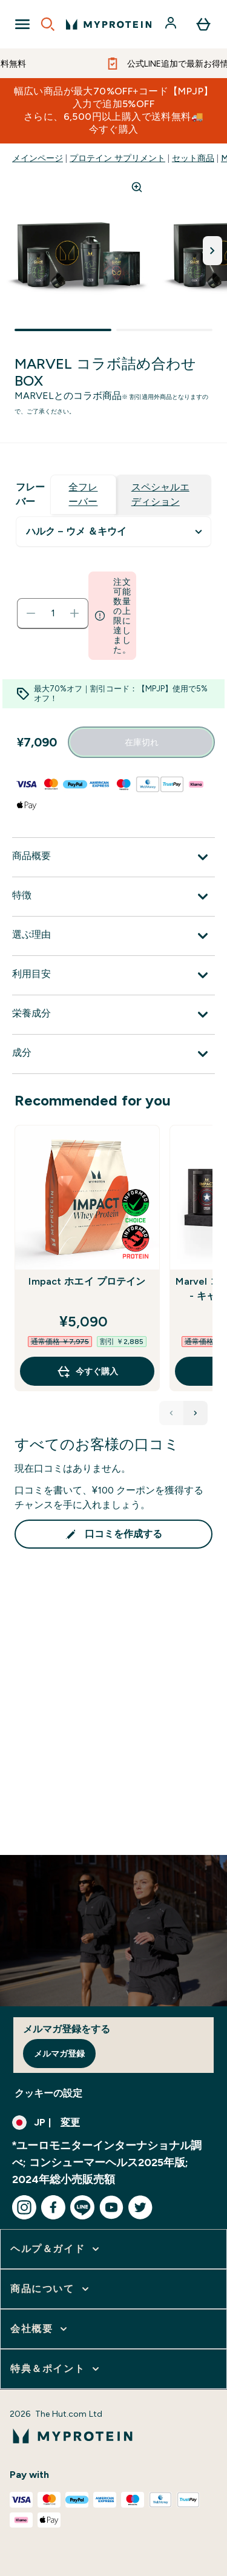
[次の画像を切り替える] (212, 250)
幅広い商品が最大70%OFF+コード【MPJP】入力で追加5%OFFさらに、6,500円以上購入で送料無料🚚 (114, 110)
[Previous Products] (171, 1413)
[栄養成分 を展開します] (113, 1014)
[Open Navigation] (22, 24)
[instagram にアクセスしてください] (24, 2207)
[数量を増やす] (74, 613)
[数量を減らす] (31, 613)
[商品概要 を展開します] (113, 857)
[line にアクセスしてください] (82, 2207)
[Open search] (47, 24)
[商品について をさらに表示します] (50, 2289)
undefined (113, 531)
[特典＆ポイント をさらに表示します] (56, 2369)
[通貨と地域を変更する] (113, 2122)
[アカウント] (172, 24)
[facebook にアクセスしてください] (53, 2207)
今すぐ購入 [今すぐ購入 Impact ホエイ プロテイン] (87, 1371)
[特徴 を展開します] (113, 896)
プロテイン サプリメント (117, 158)
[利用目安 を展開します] (113, 975)
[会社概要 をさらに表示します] (40, 2329)
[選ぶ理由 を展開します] (113, 936)
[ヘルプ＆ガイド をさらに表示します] (56, 2249)
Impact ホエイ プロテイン (86, 1281)
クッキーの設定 (48, 2093)
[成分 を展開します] (113, 1054)
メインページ (37, 158)
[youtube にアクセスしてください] (111, 2207)
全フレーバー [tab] (82, 494)
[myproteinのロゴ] (108, 24)
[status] (52, 613)
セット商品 (193, 158)
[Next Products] (195, 1413)
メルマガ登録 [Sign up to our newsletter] (59, 2053)
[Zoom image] (136, 187)
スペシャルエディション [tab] (160, 494)
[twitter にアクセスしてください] (140, 2207)
